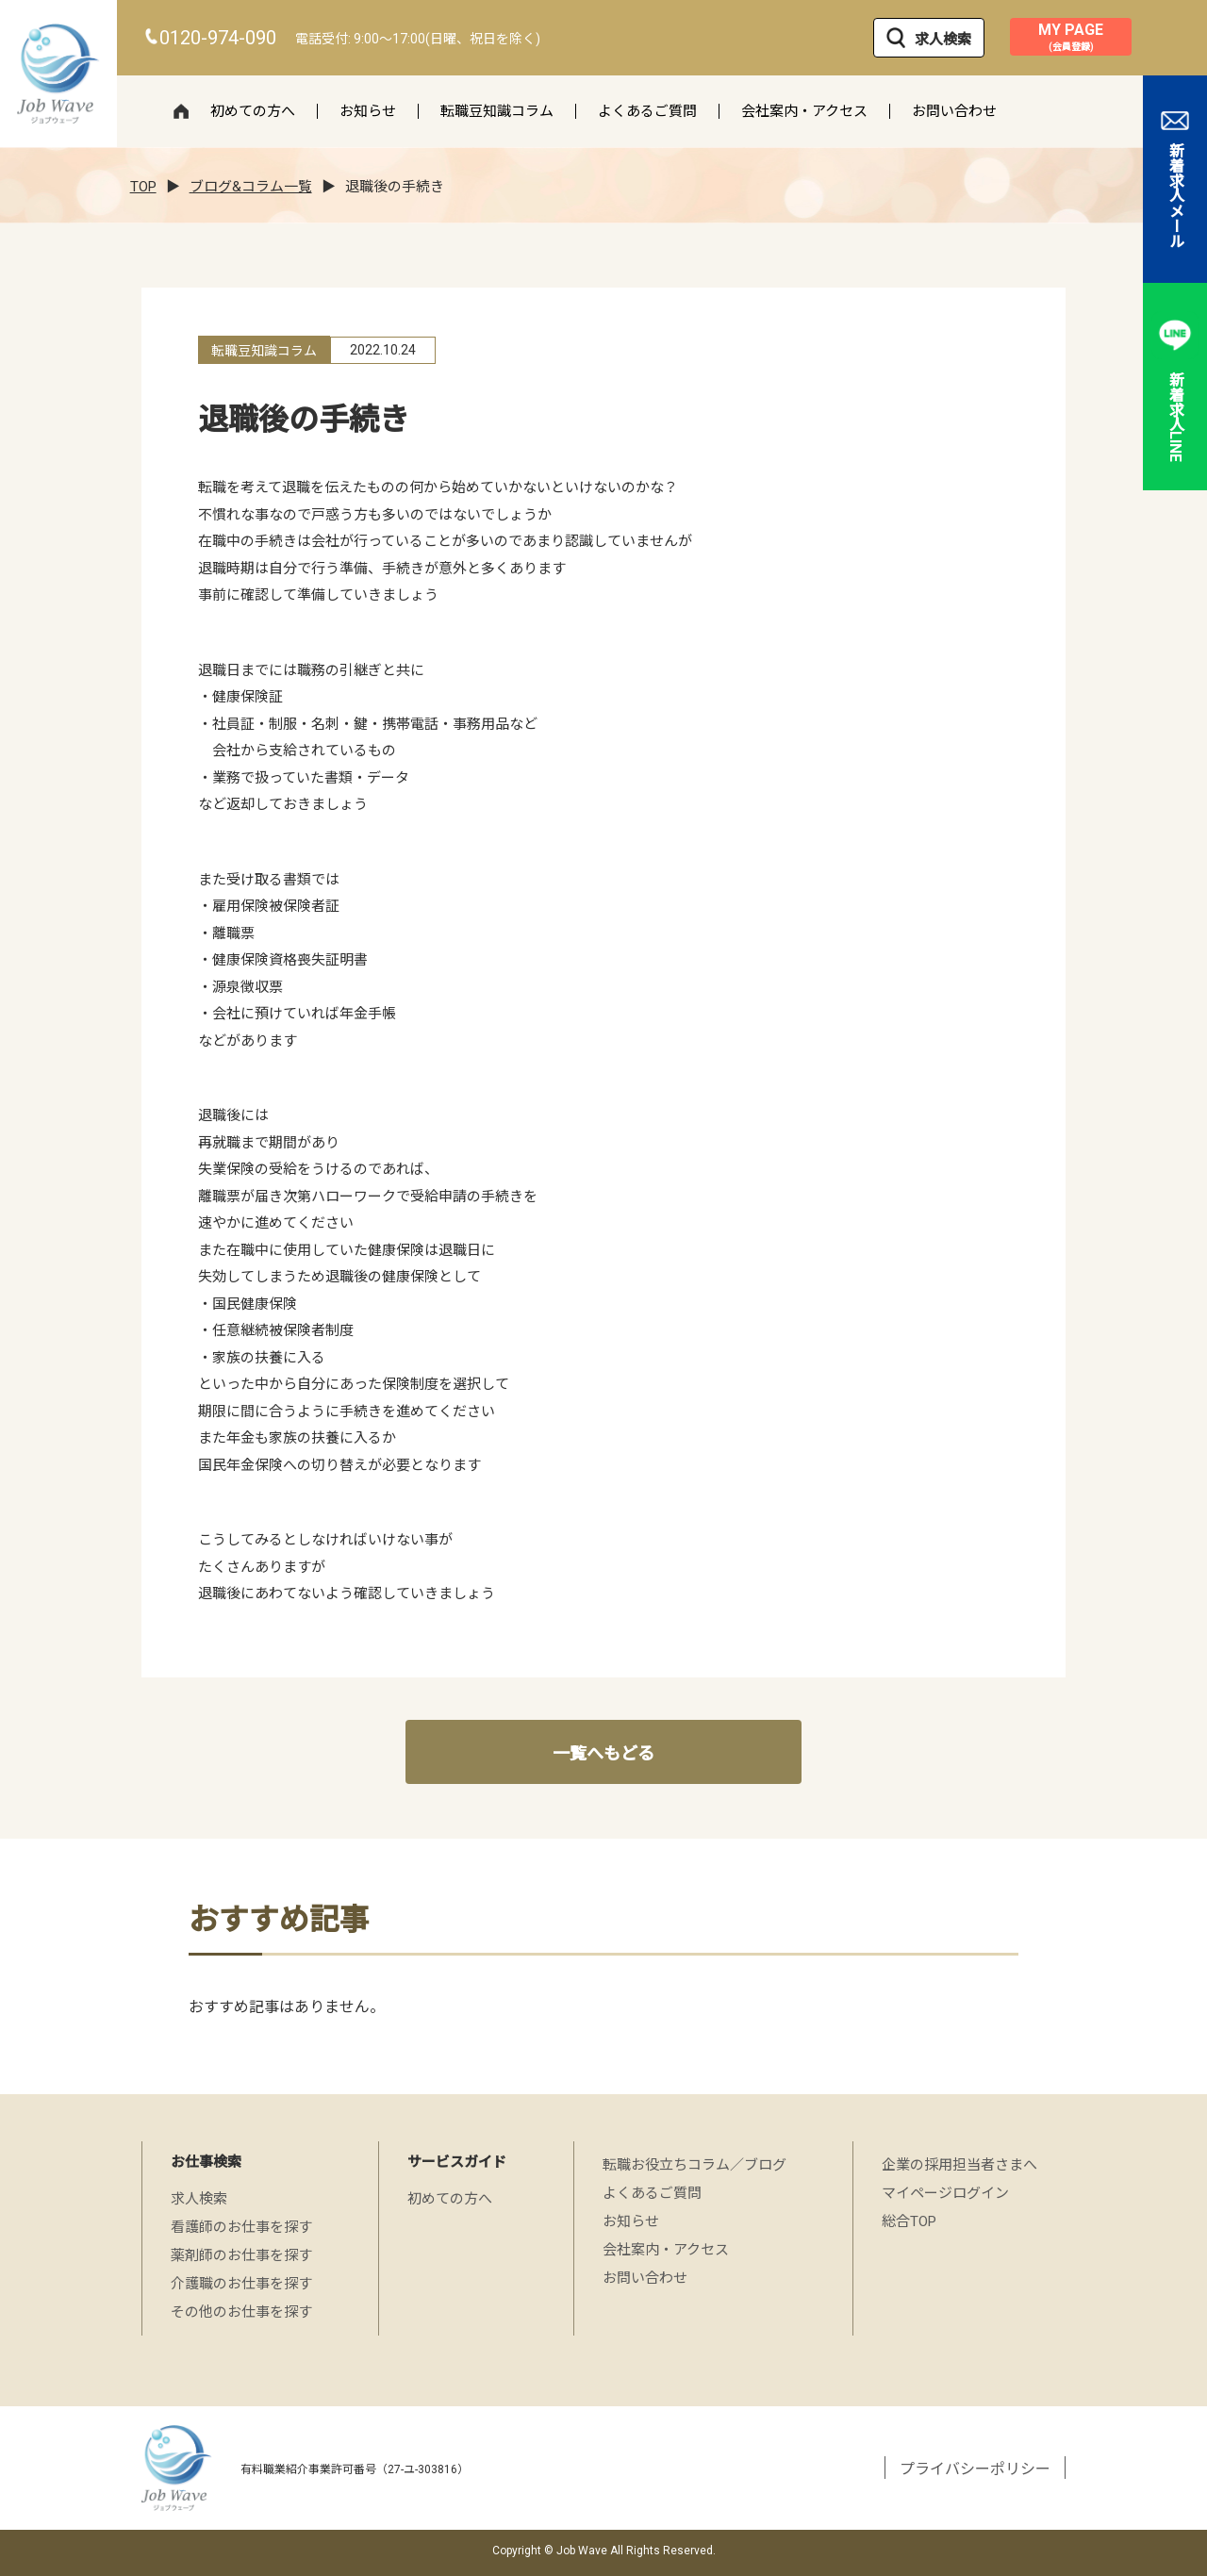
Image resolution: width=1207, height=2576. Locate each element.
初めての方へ (252, 111)
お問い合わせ (954, 111)
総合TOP (909, 2221)
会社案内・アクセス (804, 111)
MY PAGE (1070, 37)
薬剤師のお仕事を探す (241, 2255)
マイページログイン (945, 2193)
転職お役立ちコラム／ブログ (694, 2164)
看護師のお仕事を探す (241, 2227)
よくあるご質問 (647, 111)
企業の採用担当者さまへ (959, 2164)
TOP (143, 186)
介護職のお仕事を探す (241, 2283)
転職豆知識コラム (497, 111)
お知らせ (367, 111)
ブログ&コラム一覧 (251, 186)
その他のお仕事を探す (241, 2312)
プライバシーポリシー (975, 2469)
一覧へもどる (603, 1753)
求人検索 (928, 37)
